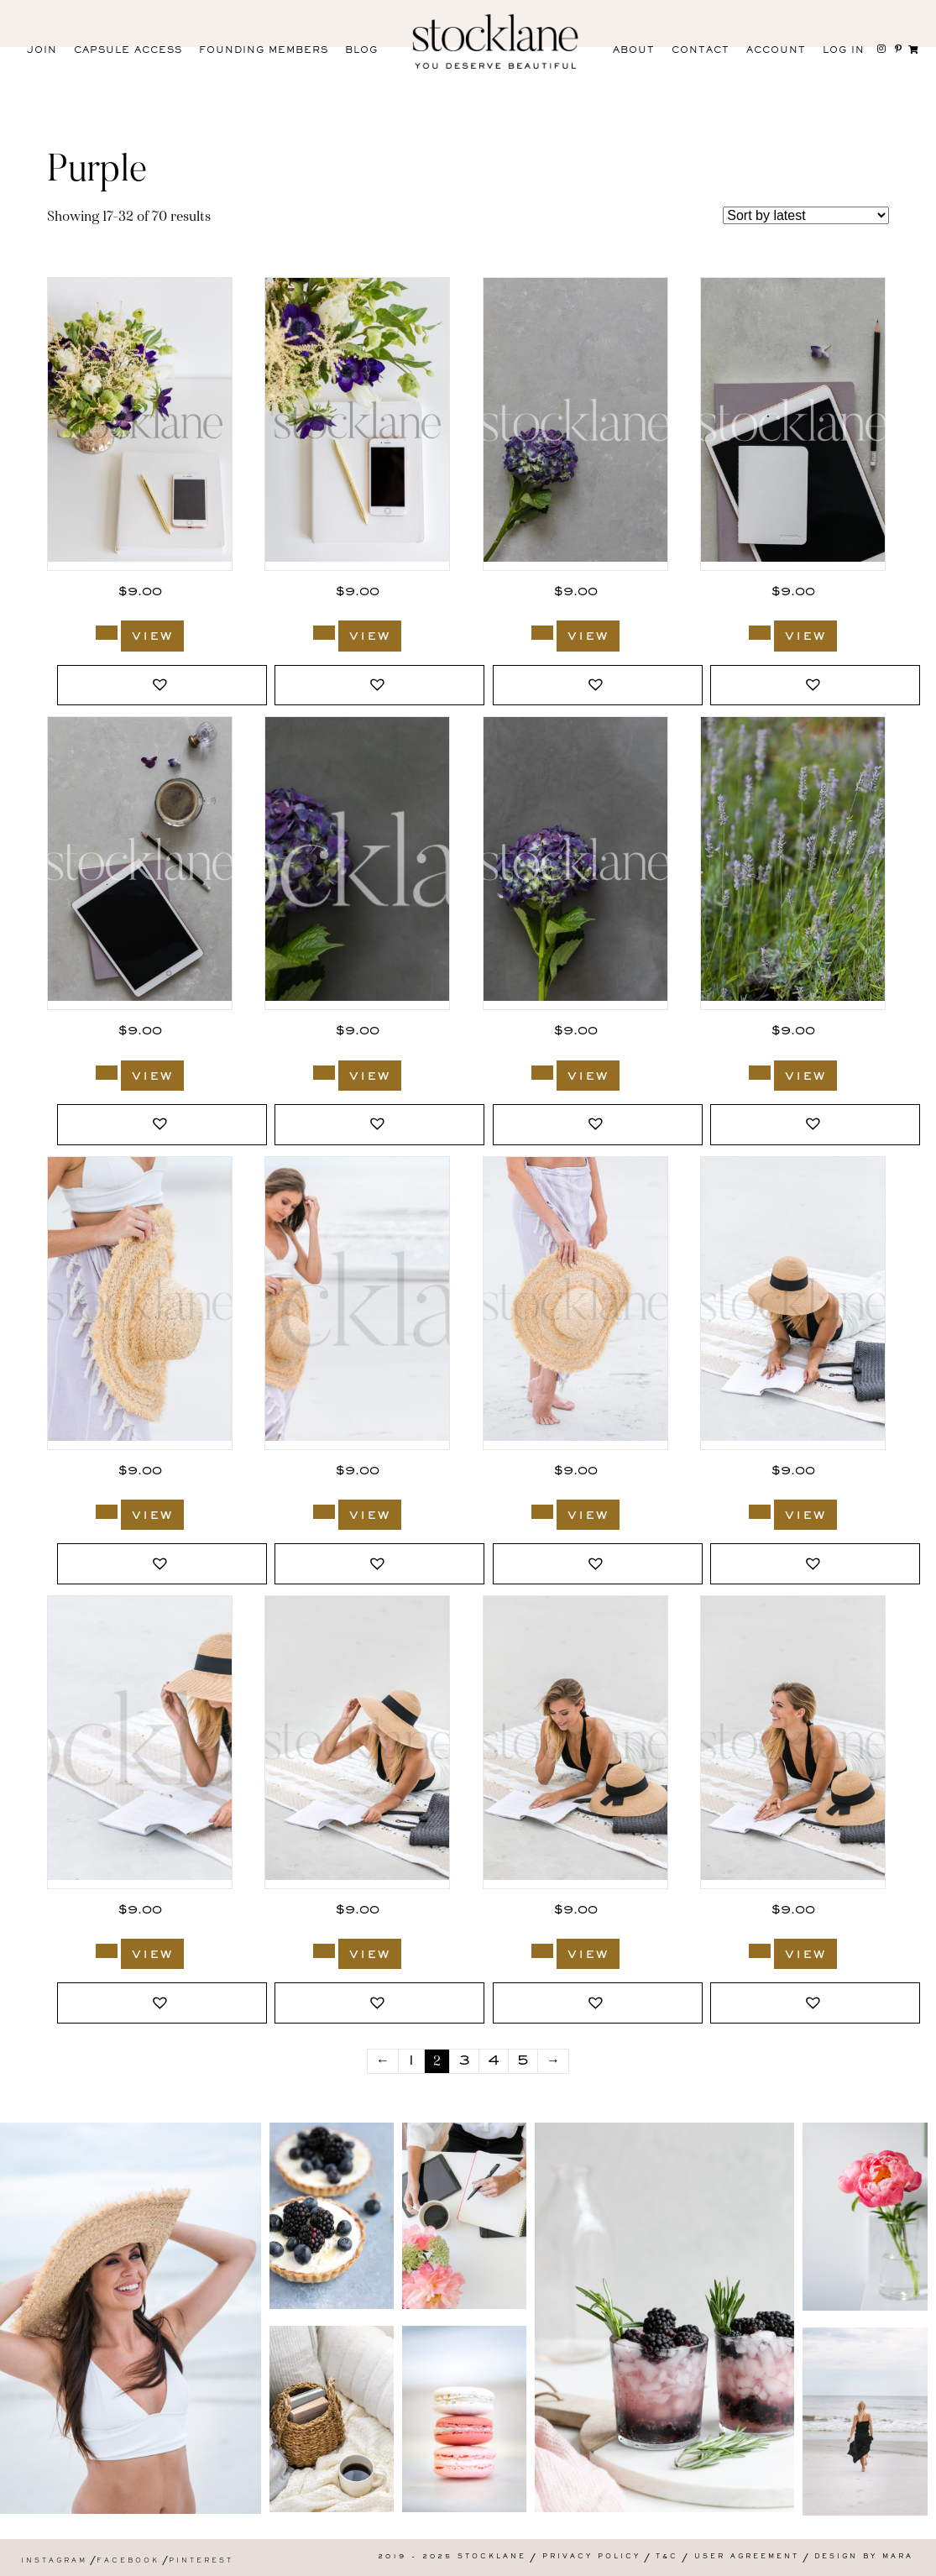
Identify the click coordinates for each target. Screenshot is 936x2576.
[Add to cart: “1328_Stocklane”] (760, 633)
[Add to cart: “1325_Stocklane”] (324, 1072)
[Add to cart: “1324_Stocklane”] (542, 1072)
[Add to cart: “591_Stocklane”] (542, 1512)
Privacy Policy (591, 2557)
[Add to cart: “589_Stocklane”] (107, 1951)
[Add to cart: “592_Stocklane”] (324, 1512)
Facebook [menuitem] (128, 2561)
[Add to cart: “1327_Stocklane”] (107, 1072)
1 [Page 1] (411, 2061)
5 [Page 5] (523, 2061)
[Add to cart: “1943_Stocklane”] (107, 633)
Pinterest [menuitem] (201, 2561)
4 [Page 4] (493, 2061)
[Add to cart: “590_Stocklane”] (760, 1512)
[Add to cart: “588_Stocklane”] (324, 1951)
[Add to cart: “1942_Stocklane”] (324, 633)
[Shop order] (806, 215)
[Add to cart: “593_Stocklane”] (107, 1512)
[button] (162, 685)
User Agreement (746, 2557)
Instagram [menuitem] (54, 2561)
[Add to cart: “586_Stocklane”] (760, 1951)
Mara (897, 2557)
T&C (667, 2557)
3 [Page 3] (464, 2061)
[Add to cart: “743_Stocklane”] (760, 1072)
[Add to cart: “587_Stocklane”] (542, 1951)
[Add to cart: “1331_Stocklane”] (542, 633)
